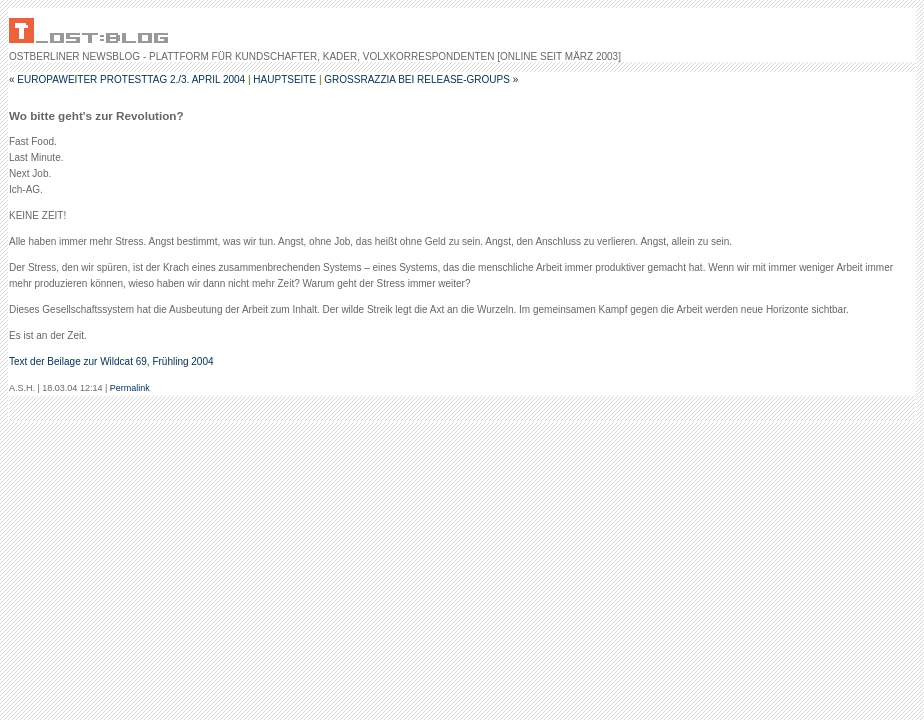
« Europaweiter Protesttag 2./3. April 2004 (127, 79)
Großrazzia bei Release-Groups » (421, 79)
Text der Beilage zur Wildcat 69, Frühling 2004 (111, 361)
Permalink (130, 388)
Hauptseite (284, 79)
